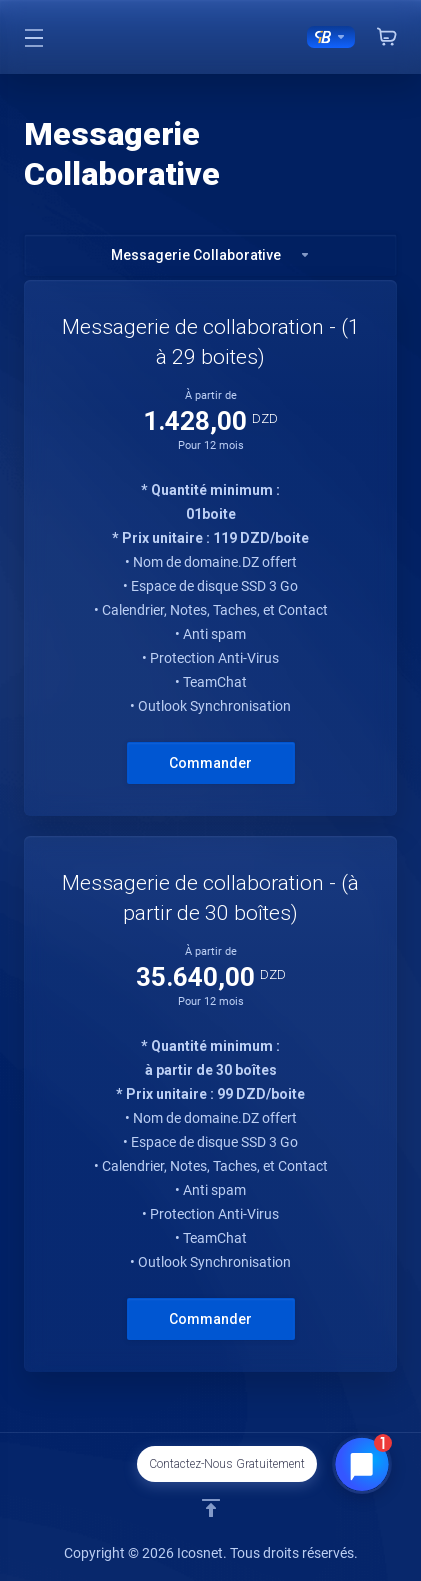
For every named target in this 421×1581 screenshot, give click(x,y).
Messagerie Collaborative (211, 255)
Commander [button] (210, 763)
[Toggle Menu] (34, 37)
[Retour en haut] (211, 1508)
